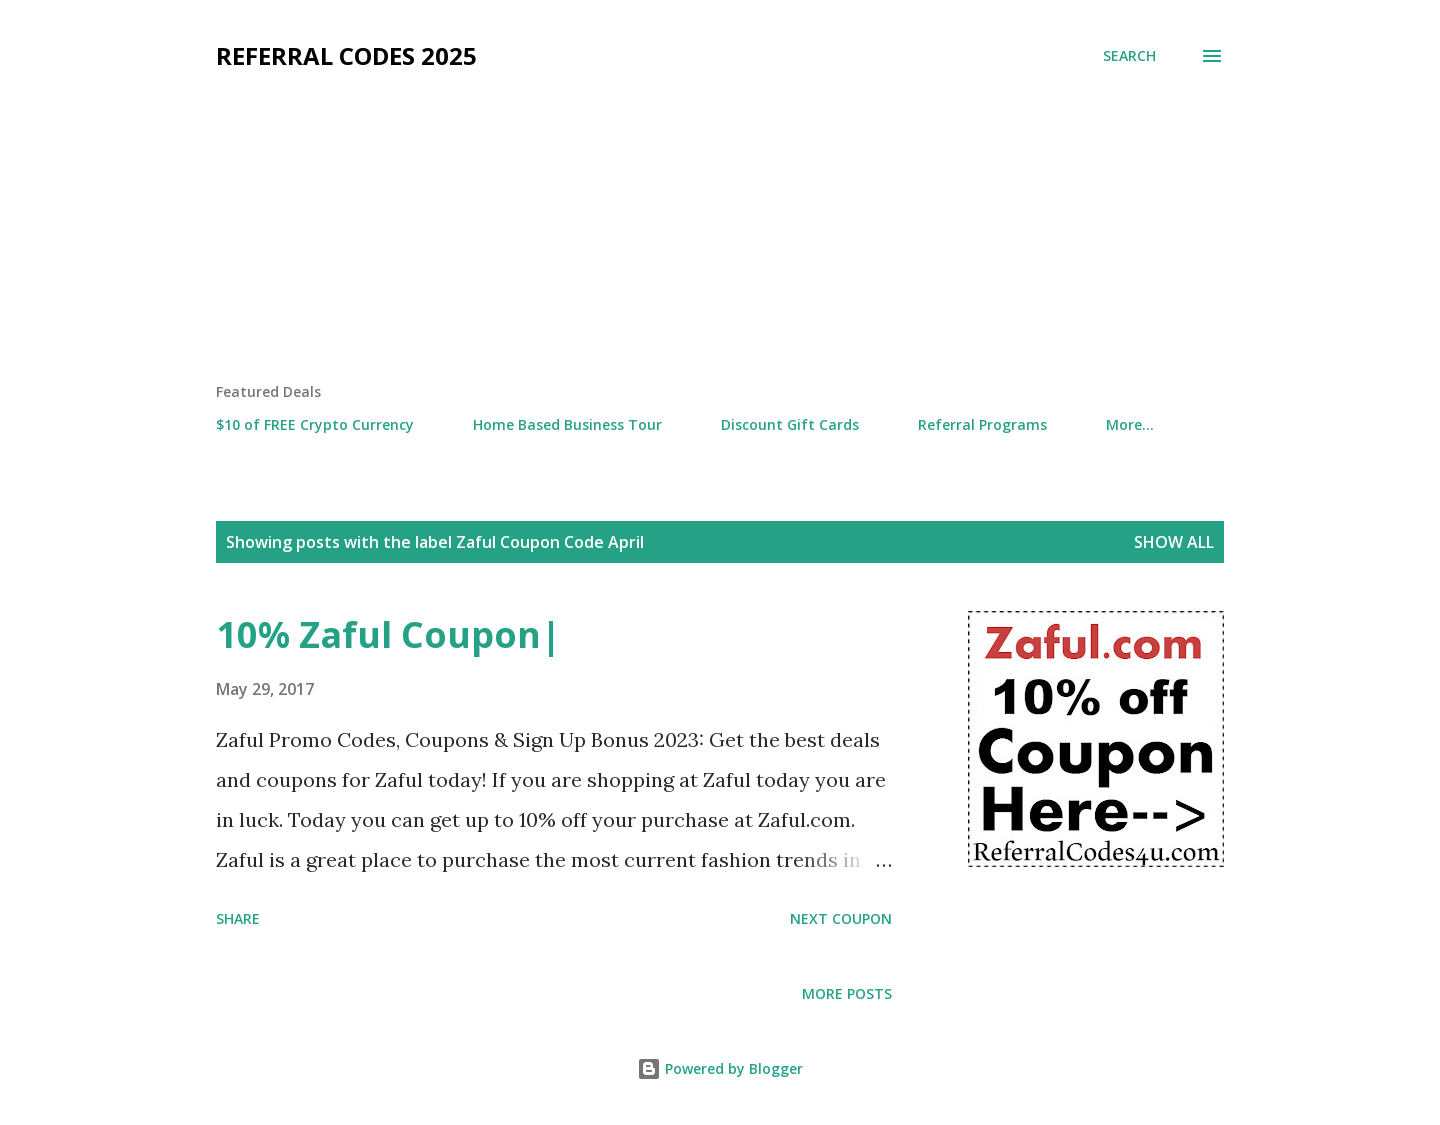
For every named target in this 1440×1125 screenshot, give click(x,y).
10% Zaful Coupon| (388, 634)
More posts (847, 993)
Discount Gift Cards (790, 424)
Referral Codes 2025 (346, 55)
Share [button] (238, 918)
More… (1130, 424)
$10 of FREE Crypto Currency (315, 424)
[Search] (1129, 56)
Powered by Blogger (720, 1068)
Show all (1174, 542)
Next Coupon (841, 918)
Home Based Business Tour (567, 424)
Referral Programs (982, 424)
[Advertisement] (720, 232)
